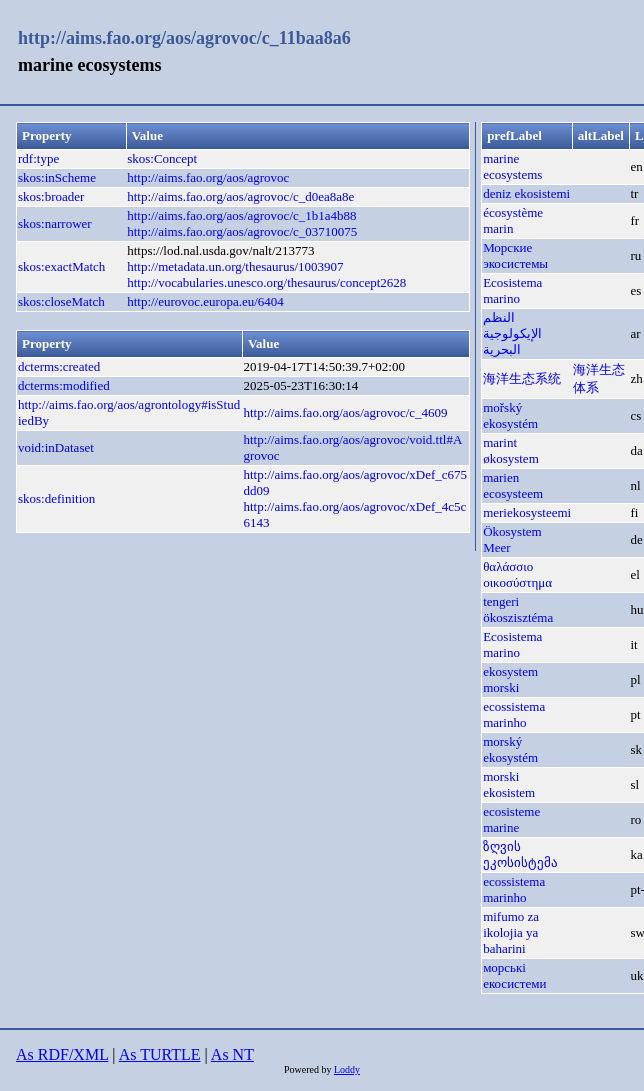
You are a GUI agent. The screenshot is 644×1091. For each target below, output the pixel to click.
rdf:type (38, 158)
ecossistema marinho (514, 714)
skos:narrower (55, 223)
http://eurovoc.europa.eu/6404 (205, 301)
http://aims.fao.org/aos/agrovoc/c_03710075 (242, 231)
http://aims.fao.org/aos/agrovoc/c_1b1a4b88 (241, 215)
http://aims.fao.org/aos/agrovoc (208, 177)
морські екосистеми (514, 975)
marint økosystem (511, 450)
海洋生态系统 (522, 378)
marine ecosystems (512, 166)
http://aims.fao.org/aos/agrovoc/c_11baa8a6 (184, 38)
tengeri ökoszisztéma (518, 609)
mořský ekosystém (510, 415)
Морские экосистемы (515, 255)
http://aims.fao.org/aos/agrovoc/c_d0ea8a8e (240, 196)
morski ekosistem (509, 784)
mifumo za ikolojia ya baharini (511, 932)
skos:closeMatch (61, 301)
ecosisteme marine (511, 819)
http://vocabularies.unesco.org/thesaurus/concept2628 (266, 282)
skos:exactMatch (61, 266)
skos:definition (56, 498)
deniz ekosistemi (526, 193)
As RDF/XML (62, 1054)
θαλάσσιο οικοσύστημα (517, 574)
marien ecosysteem (513, 485)
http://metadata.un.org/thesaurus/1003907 (235, 266)
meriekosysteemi (527, 512)
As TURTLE (160, 1054)
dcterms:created (59, 366)
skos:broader (51, 196)
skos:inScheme (57, 177)
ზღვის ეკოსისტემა (520, 854)
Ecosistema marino (512, 290)
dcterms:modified (64, 385)
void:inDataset (56, 447)
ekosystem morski (510, 679)
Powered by (309, 1069)
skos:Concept (162, 158)
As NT (232, 1054)
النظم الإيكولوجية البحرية (512, 333)
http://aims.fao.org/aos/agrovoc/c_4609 (345, 412)
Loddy (347, 1069)
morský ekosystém (510, 749)
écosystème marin (513, 220)
